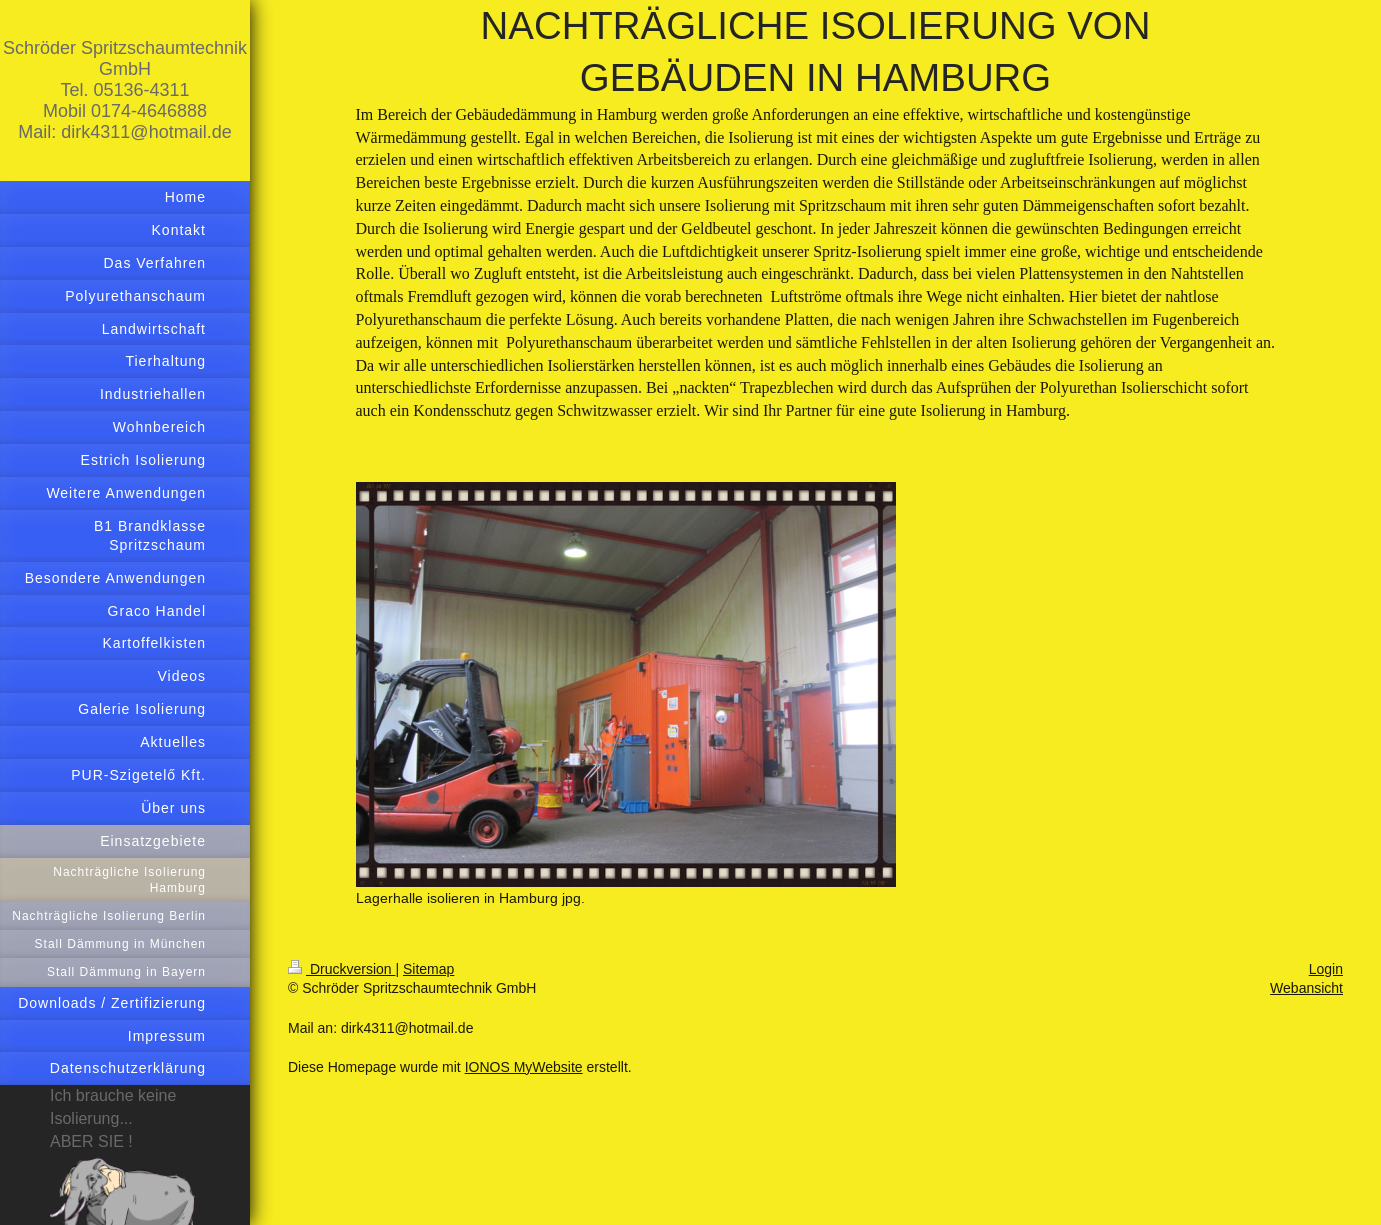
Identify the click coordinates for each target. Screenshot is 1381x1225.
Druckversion (341, 969)
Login (1326, 969)
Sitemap (428, 969)
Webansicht (1306, 988)
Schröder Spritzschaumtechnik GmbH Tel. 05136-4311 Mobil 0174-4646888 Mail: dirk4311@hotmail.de (125, 90)
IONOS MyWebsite (524, 1067)
